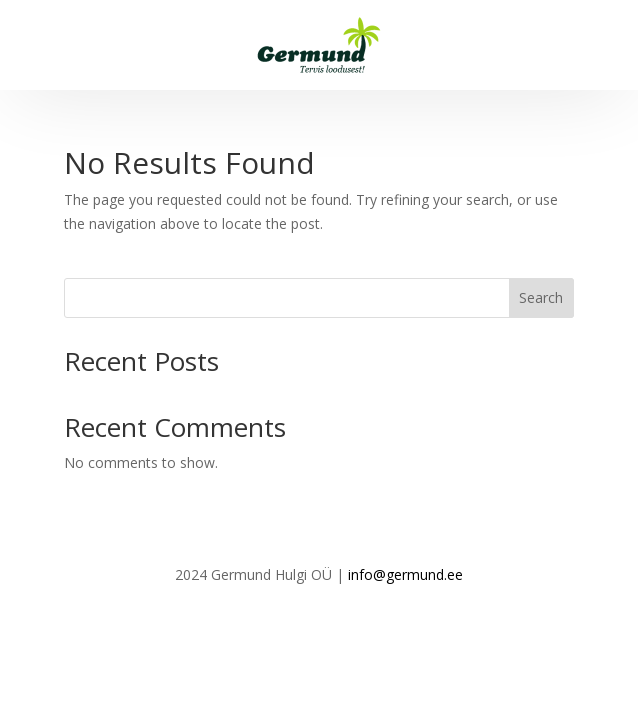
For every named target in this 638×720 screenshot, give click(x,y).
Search (541, 297)
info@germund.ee (405, 574)
